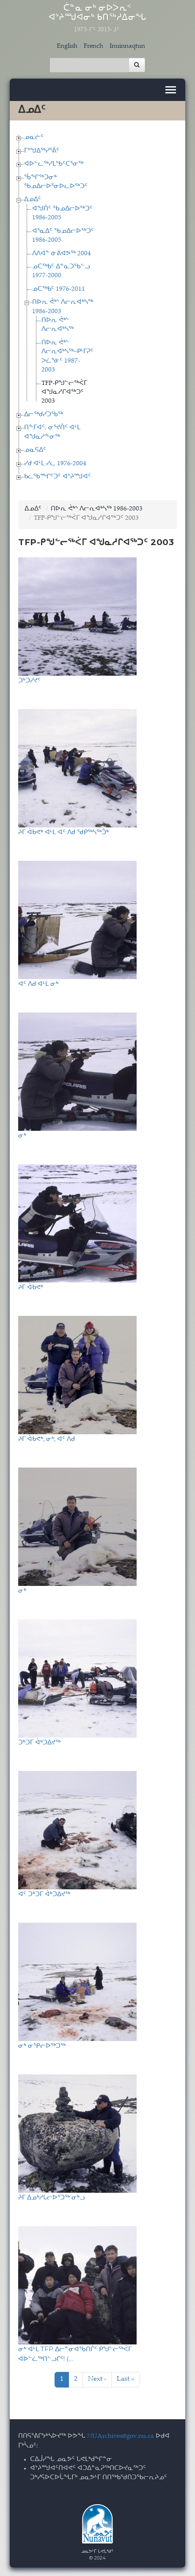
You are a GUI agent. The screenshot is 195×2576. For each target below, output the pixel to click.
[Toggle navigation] (170, 90)
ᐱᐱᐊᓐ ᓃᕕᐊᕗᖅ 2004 (61, 254)
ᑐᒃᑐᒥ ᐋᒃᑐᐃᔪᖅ (39, 1742)
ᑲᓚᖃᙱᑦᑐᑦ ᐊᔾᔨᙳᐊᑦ (57, 477)
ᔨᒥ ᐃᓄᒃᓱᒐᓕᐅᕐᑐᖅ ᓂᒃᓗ (51, 2197)
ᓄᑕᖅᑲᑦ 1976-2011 (58, 289)
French (93, 46)
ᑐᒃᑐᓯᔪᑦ (29, 680)
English (67, 46)
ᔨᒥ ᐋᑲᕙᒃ (30, 1287)
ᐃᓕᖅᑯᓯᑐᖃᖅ (43, 415)
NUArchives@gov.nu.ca (120, 2436)
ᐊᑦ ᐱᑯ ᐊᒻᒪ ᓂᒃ (38, 984)
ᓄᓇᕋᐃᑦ (35, 450)
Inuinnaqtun (127, 46)
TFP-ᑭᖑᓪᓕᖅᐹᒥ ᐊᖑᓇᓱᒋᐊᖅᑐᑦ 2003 (64, 392)
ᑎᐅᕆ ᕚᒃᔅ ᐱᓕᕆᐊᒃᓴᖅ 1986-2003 (97, 509)
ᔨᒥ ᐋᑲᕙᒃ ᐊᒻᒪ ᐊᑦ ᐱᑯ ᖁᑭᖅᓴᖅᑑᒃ (63, 832)
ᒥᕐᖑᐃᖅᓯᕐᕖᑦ (41, 151)
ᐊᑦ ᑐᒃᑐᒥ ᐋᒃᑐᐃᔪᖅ (44, 1894)
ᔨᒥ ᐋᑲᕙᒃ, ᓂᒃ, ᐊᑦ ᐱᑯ (46, 1439)
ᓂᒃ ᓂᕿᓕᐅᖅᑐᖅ (42, 2045)
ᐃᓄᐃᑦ (32, 199)
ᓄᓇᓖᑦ (34, 137)
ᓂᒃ (22, 1135)
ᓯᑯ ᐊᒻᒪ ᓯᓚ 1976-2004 (55, 464)
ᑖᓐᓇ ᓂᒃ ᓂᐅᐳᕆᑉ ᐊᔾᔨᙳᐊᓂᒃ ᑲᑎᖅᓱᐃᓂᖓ (97, 18)
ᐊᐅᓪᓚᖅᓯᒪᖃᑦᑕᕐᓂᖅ (53, 164)
